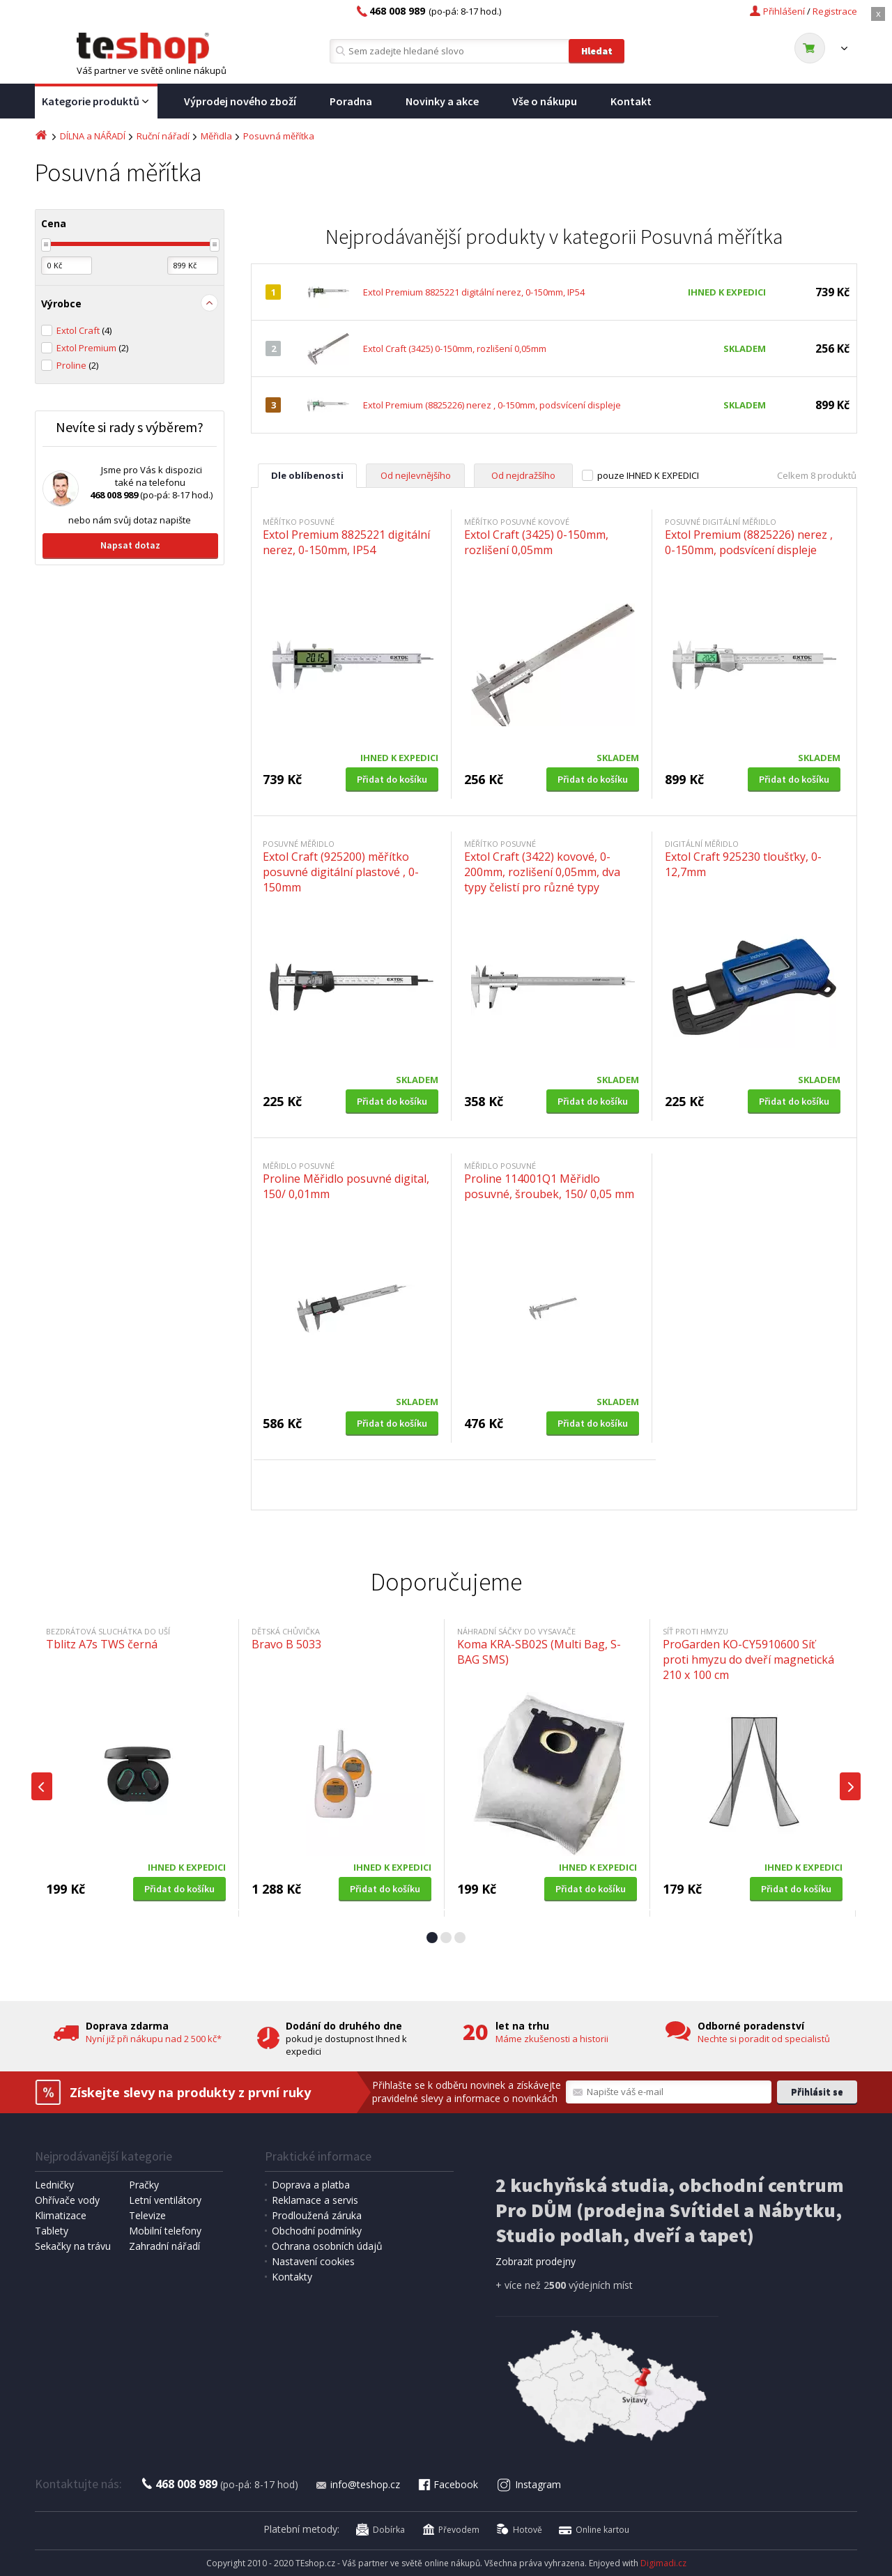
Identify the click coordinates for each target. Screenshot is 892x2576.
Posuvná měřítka (278, 136)
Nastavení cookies (313, 2261)
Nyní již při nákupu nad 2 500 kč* (154, 2038)
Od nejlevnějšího (415, 475)
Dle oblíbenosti (307, 475)
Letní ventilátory (165, 2200)
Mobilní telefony (165, 2230)
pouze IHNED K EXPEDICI (648, 475)
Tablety (51, 2230)
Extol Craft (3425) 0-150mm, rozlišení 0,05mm (454, 348)
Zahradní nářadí (164, 2246)
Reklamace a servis (315, 2200)
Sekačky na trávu (73, 2246)
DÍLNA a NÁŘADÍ (92, 136)
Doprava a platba (311, 2184)
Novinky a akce (442, 101)
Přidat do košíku (392, 779)
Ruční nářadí (163, 136)
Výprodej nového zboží (240, 101)
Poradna (351, 101)
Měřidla (216, 136)
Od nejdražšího (523, 475)
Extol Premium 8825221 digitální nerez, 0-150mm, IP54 (474, 292)
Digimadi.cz (663, 2563)
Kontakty (292, 2276)
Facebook (447, 2484)
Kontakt (631, 101)
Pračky (144, 2184)
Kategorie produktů (96, 101)
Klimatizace (60, 2215)
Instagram (529, 2484)
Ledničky (54, 2184)
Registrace (835, 11)
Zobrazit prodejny (535, 2261)
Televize (147, 2215)
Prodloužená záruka (317, 2215)
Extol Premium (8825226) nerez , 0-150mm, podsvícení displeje (492, 405)
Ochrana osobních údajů (327, 2246)
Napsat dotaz (130, 545)
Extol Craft (84, 330)
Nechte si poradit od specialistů (764, 2038)
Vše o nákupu (544, 101)
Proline (77, 365)
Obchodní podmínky (317, 2230)
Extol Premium (92, 348)
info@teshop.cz (357, 2484)
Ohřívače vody (67, 2200)
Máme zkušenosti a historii (551, 2038)
